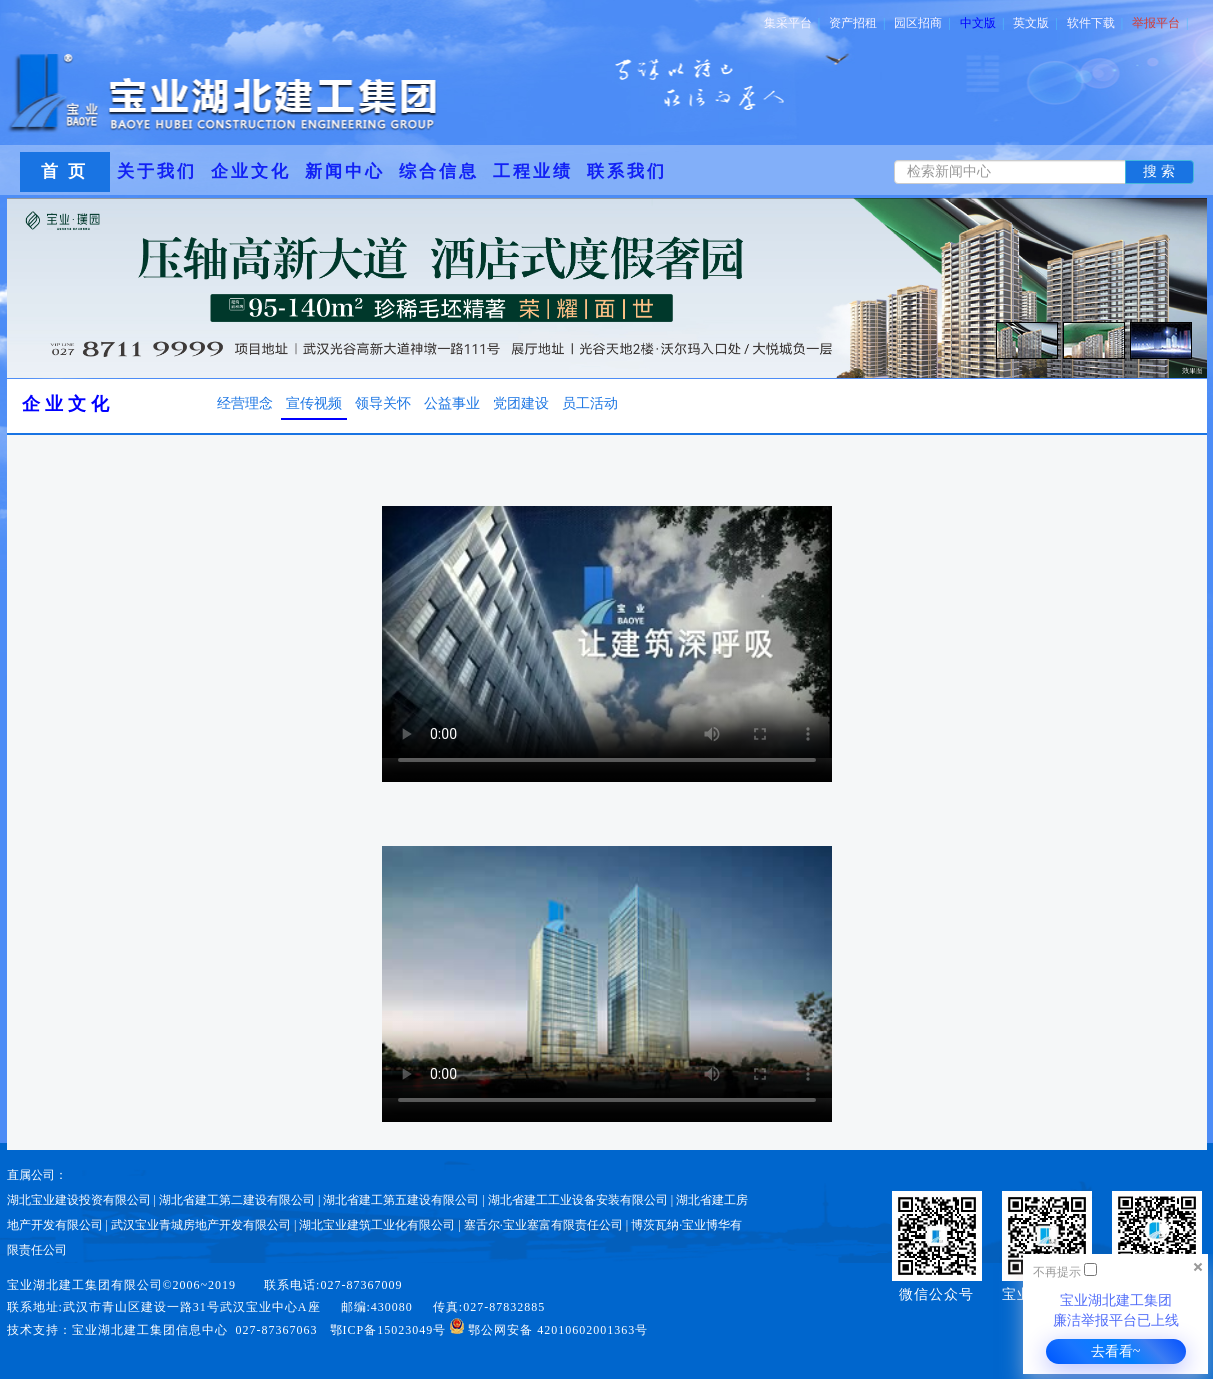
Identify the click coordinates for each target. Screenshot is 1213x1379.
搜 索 (1159, 171)
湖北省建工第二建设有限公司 (237, 1200)
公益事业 (452, 403)
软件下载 (1095, 23)
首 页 (64, 171)
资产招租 (857, 23)
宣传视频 (314, 403)
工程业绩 (533, 171)
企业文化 (251, 171)
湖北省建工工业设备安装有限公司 (578, 1200)
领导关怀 (383, 403)
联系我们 (627, 171)
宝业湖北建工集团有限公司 (85, 1285)
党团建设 (521, 403)
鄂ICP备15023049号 (388, 1330)
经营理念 (245, 403)
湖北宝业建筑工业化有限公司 (377, 1225)
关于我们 (157, 171)
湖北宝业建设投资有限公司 (79, 1200)
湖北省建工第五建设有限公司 (401, 1200)
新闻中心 (345, 171)
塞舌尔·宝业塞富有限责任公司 (543, 1225)
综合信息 (439, 171)
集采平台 (792, 23)
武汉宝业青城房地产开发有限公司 (201, 1225)
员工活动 (590, 403)
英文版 (1035, 23)
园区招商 (922, 23)
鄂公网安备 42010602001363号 (549, 1330)
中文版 (982, 23)
